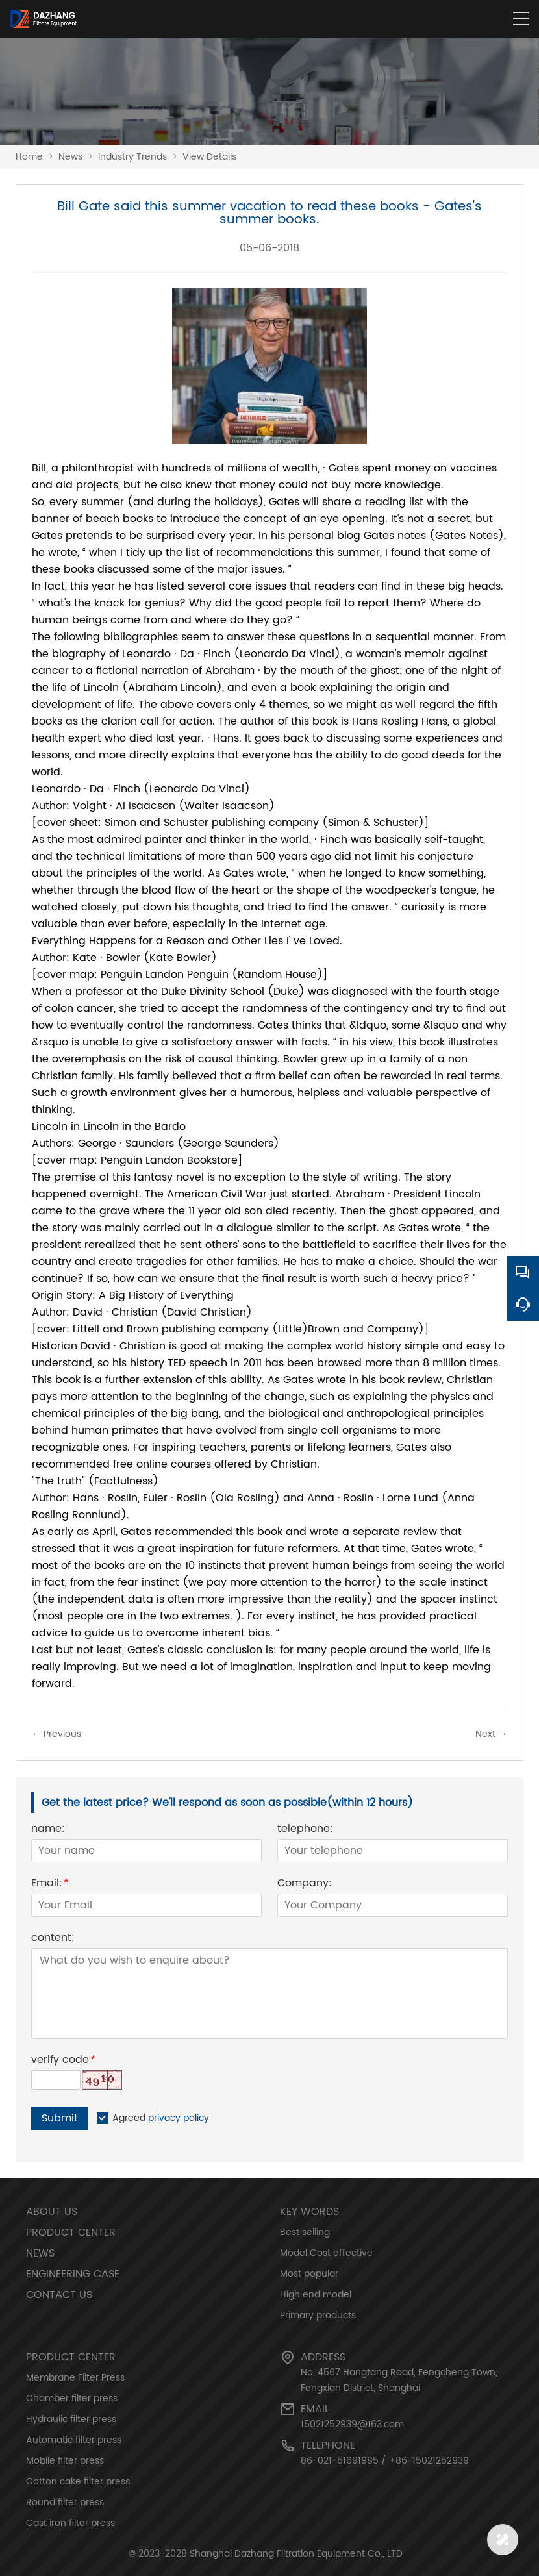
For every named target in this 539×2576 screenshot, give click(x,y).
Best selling (305, 2232)
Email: (49, 1885)
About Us (51, 2211)
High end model (315, 2294)
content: (53, 1939)
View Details (209, 156)
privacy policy (178, 2117)
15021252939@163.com (352, 2424)
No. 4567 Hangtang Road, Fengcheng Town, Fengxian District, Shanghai (399, 2380)
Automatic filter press (73, 2439)
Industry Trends (132, 156)
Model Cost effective (326, 2252)
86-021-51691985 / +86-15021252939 (385, 2460)
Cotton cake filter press (78, 2481)
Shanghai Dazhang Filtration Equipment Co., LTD (296, 2553)
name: (48, 1830)
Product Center (71, 2232)
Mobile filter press (65, 2460)
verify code (62, 2061)
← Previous (56, 1734)
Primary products (318, 2315)
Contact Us (59, 2294)
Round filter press (65, 2502)
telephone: (305, 1830)
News (70, 156)
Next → (491, 1734)
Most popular (309, 2273)
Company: (304, 1885)
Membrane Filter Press (75, 2377)
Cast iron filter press (70, 2523)
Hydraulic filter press (71, 2419)
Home (29, 156)
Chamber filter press (72, 2398)
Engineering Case (72, 2274)
